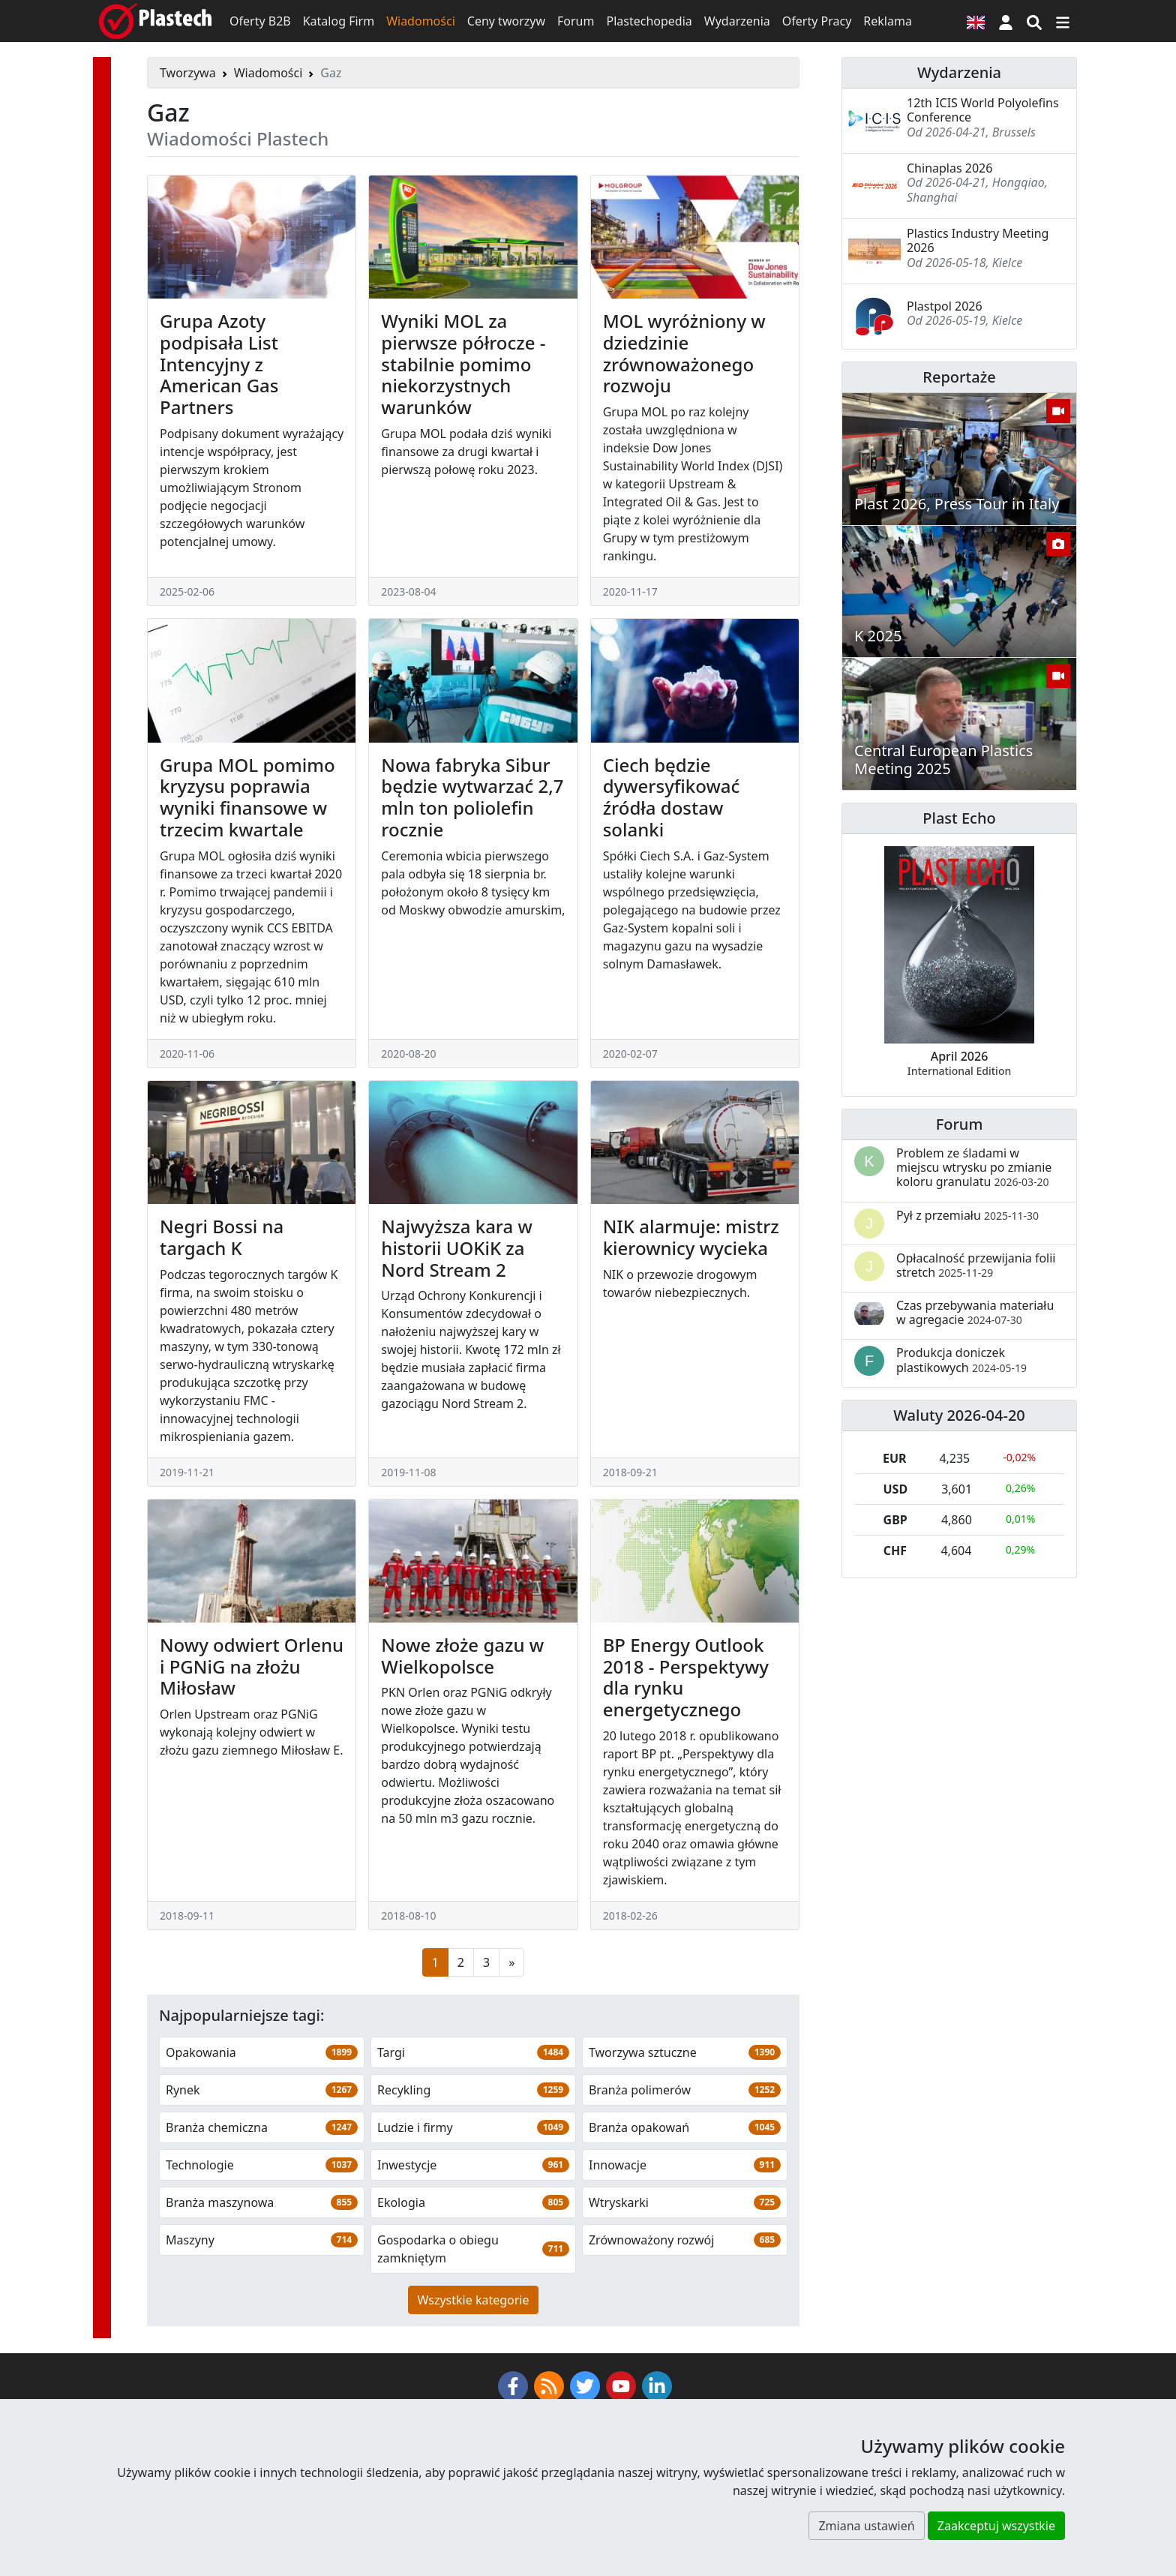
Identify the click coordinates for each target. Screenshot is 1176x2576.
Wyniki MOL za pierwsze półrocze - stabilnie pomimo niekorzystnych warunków (463, 363)
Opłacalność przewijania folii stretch (976, 1265)
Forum (575, 21)
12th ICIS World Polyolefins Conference (983, 110)
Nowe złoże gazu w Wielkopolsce (462, 1655)
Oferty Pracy (817, 21)
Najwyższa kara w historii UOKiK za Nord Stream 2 (456, 1248)
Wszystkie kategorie (474, 2300)
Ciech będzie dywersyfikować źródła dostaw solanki (671, 797)
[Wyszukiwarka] (1034, 21)
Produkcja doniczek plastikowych (961, 1359)
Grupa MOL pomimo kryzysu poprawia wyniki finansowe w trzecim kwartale (247, 797)
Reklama (887, 21)
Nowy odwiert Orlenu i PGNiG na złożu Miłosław (252, 1666)
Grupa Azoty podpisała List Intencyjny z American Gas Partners (219, 363)
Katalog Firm (338, 21)
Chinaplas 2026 (949, 168)
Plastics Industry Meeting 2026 (977, 240)
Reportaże (958, 377)
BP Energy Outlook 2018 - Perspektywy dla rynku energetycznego (686, 1677)
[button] (1006, 21)
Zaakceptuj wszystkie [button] (996, 2525)
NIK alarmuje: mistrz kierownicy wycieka (691, 1237)
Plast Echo (958, 818)
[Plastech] (155, 21)
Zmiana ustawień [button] (866, 2525)
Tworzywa (188, 73)
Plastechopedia (649, 21)
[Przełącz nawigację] (1062, 21)
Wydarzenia (737, 21)
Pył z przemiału (967, 1215)
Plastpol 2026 (944, 306)
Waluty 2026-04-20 (959, 1415)
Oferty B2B (260, 21)
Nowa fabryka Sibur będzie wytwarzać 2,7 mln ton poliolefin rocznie (472, 797)
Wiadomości (420, 21)
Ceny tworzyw (506, 21)
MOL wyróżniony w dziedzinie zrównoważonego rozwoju (684, 353)
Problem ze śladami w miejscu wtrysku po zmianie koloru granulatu (974, 1167)
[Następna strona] (511, 1962)
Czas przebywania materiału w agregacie (975, 1312)
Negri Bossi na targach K (222, 1237)
